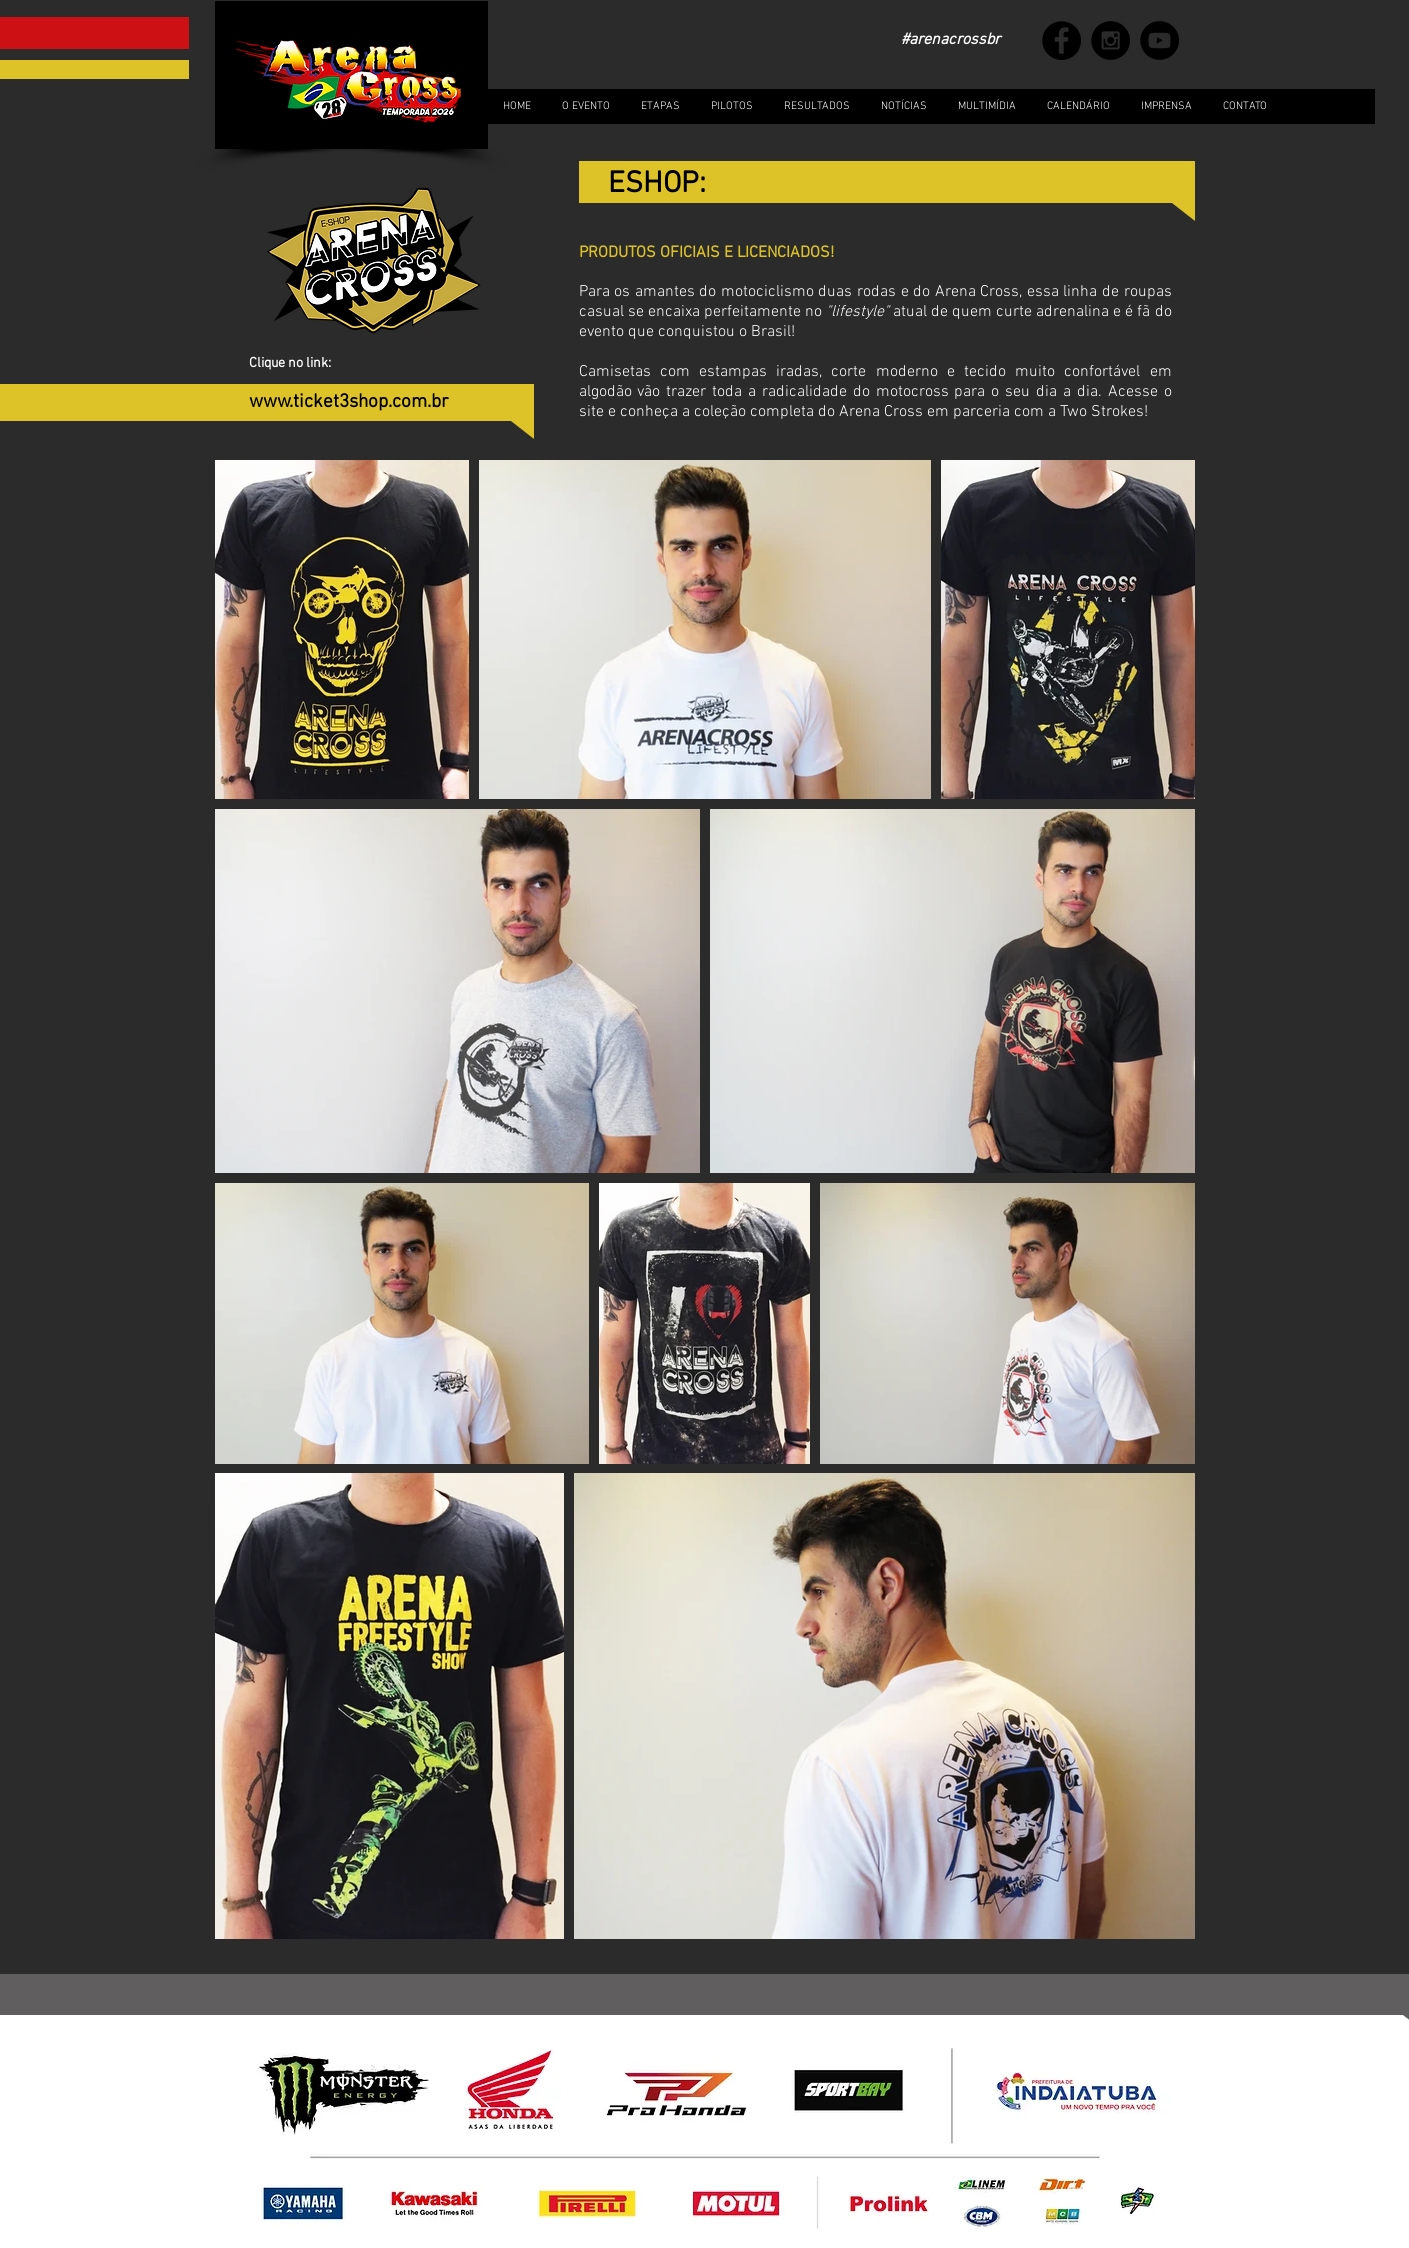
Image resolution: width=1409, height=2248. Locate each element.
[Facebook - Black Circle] (1061, 40)
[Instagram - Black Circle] (1110, 40)
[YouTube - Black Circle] (1159, 40)
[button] (986, 106)
